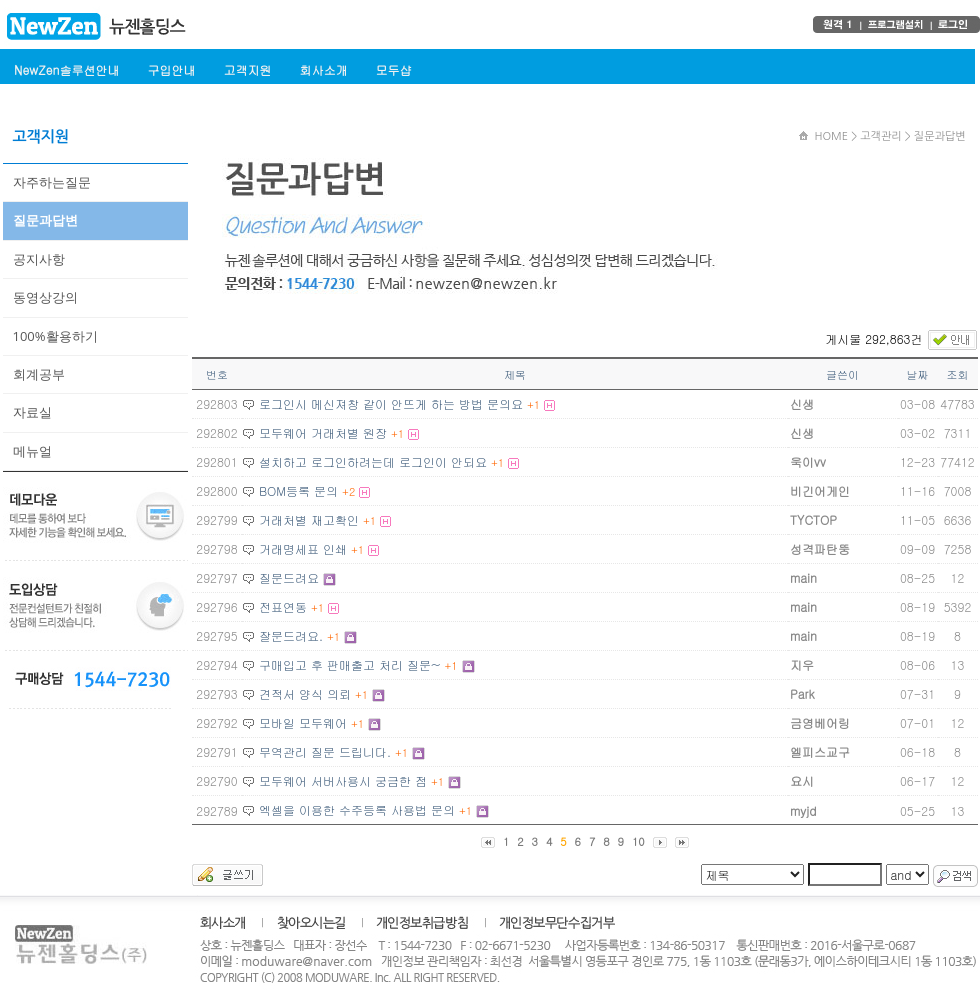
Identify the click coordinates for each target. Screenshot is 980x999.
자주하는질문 (52, 182)
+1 (533, 404)
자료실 (32, 412)
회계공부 (39, 374)
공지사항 (39, 259)
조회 (958, 374)
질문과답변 (45, 220)
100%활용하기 (55, 336)
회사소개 (323, 69)
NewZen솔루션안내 (66, 69)
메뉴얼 (32, 451)
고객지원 (247, 69)
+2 (348, 491)
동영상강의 (45, 297)
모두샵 (393, 69)
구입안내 (171, 69)
